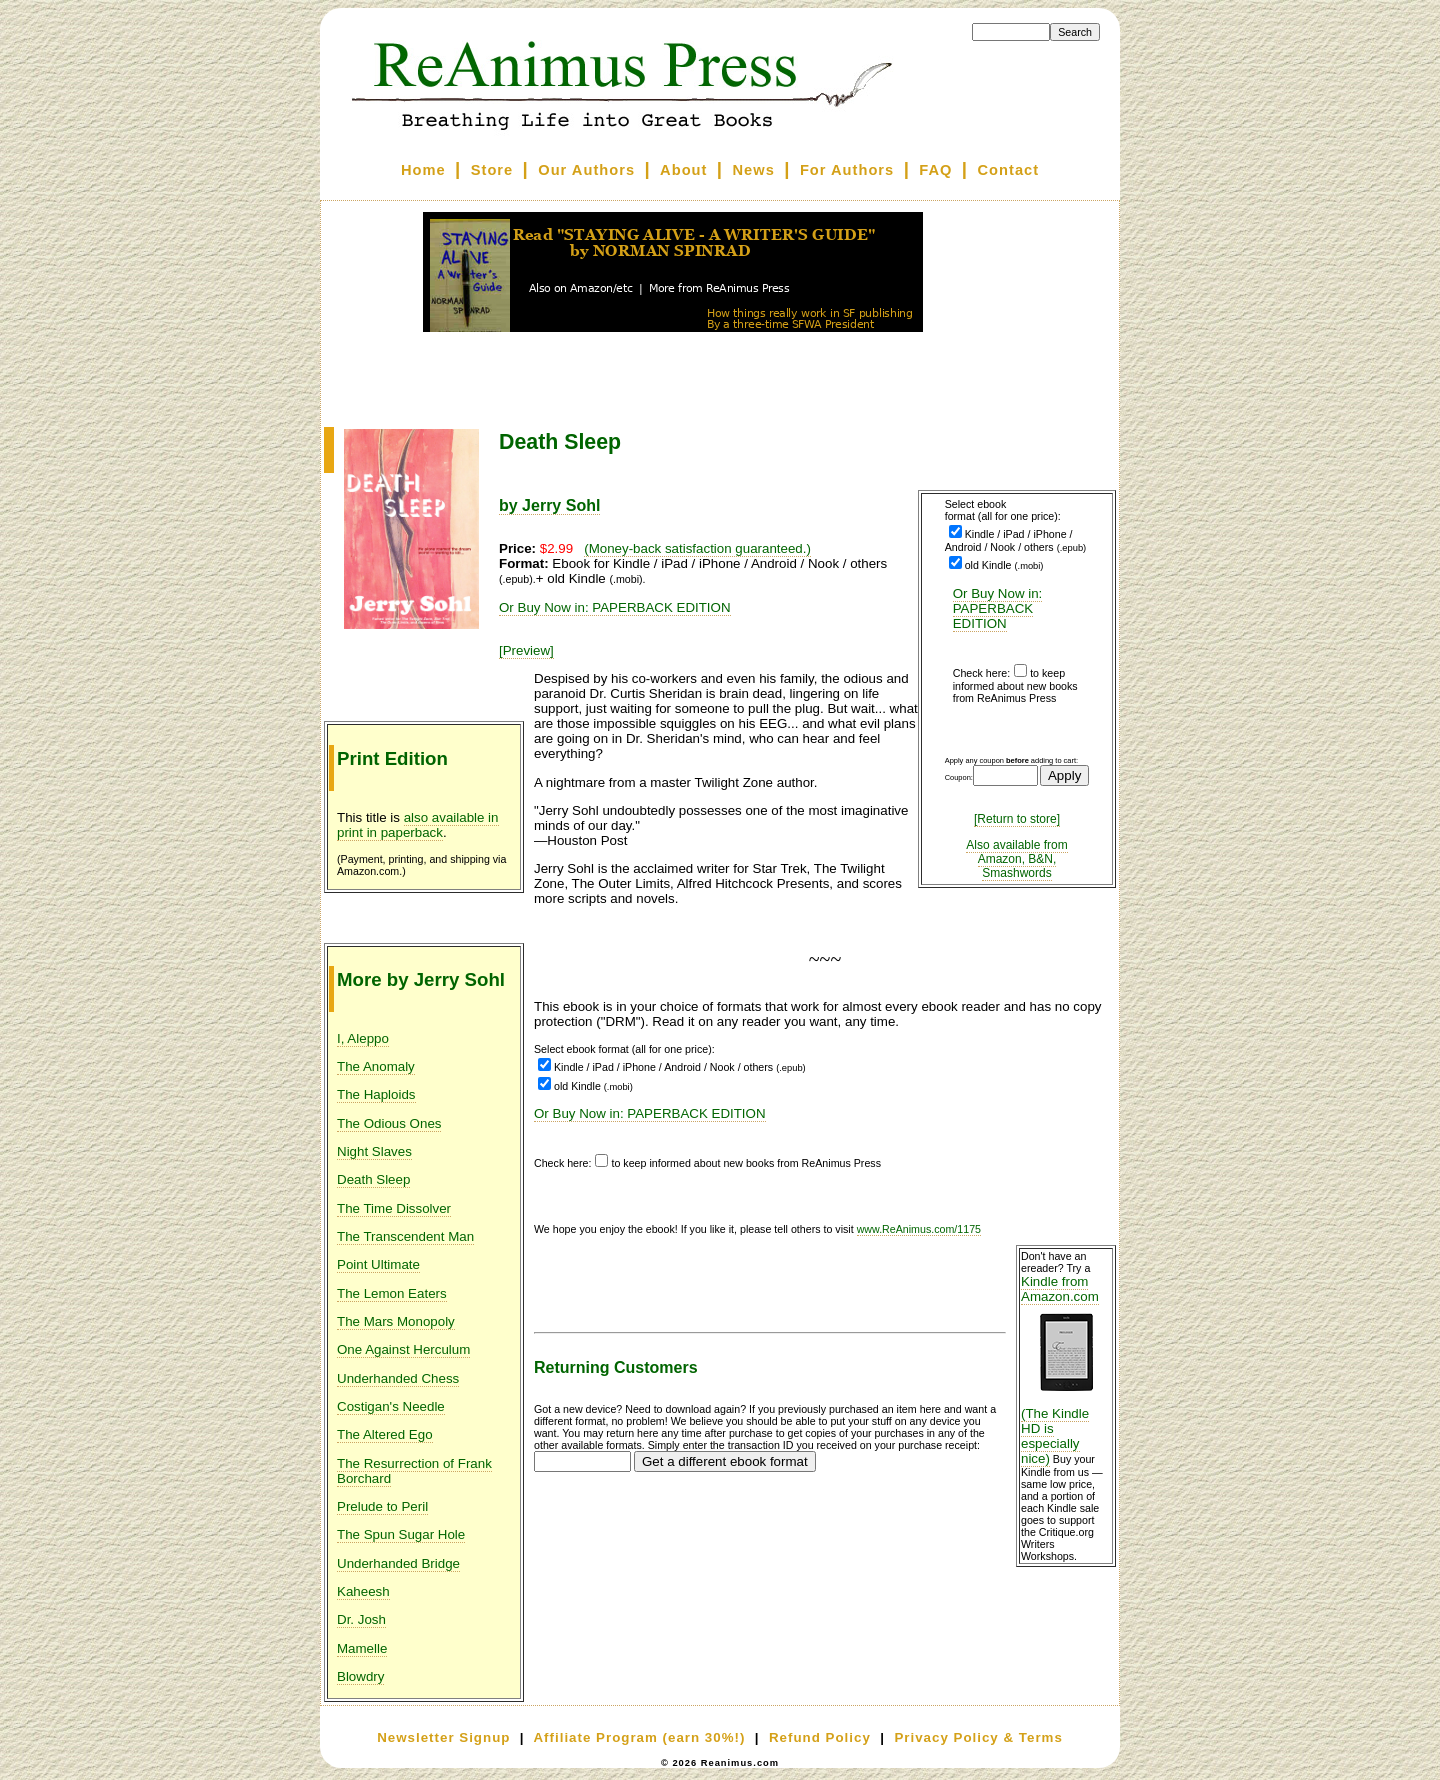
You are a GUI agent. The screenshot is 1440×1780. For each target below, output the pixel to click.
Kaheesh (363, 1591)
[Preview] (526, 650)
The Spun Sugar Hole (401, 1534)
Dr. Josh (361, 1619)
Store (492, 170)
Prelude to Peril (382, 1506)
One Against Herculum (403, 1349)
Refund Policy (820, 1737)
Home (423, 170)
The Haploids (376, 1094)
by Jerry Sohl (549, 505)
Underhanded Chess (398, 1378)
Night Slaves (374, 1151)
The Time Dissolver (394, 1208)
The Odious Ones (389, 1123)
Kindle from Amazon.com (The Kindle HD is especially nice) (1066, 1370)
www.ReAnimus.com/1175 (919, 1229)
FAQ (935, 170)
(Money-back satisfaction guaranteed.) (697, 548)
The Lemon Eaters (392, 1293)
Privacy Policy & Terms (978, 1737)
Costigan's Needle (391, 1406)
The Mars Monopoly (396, 1321)
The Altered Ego (385, 1434)
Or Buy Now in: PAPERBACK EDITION (998, 608)
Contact (1009, 170)
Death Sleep (373, 1179)
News (754, 170)
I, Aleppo (363, 1038)
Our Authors (586, 170)
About (683, 170)
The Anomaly (376, 1066)
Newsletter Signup (443, 1737)
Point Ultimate (378, 1264)
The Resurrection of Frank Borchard (414, 1471)
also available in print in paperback (418, 825)
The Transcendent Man (405, 1236)
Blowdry (360, 1676)
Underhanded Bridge (398, 1563)
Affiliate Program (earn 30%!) (639, 1737)
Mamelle (362, 1648)
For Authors (847, 170)
